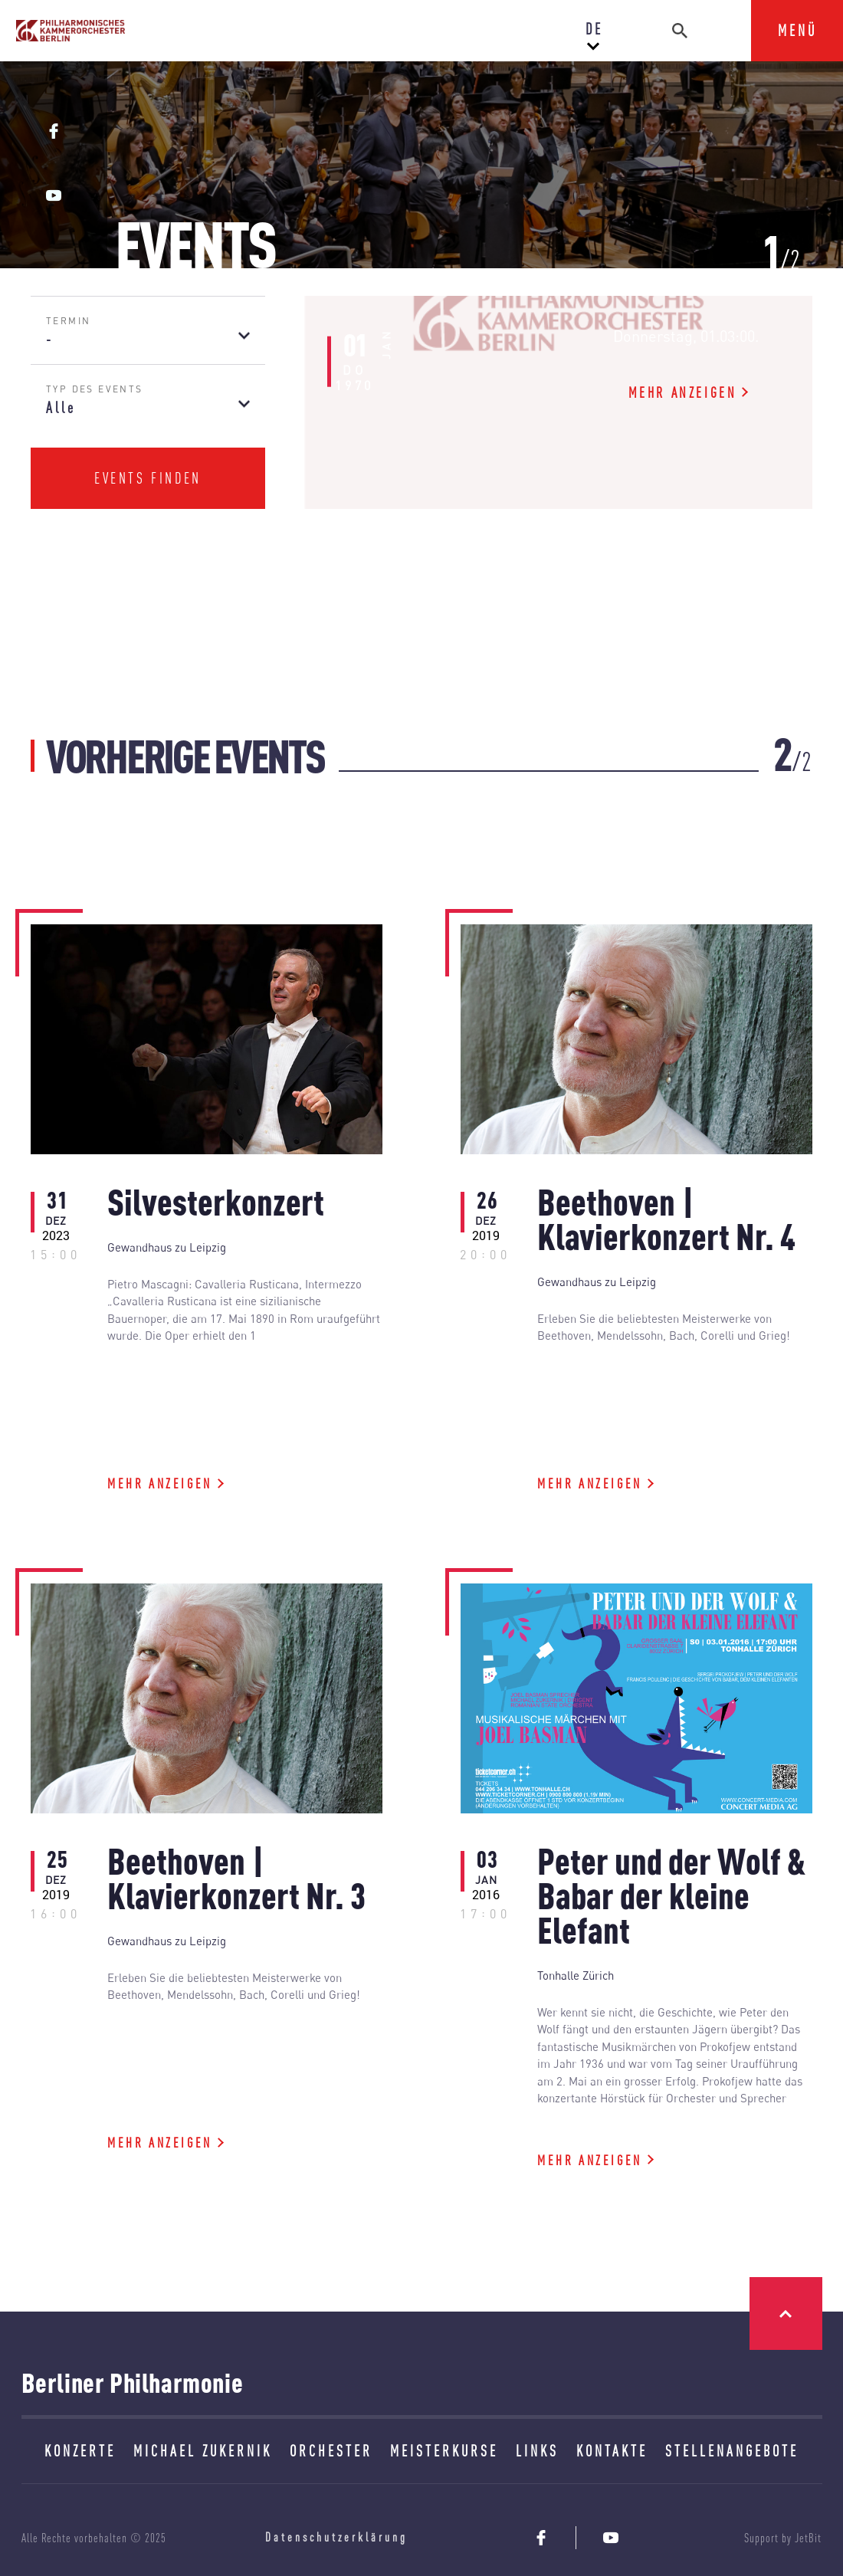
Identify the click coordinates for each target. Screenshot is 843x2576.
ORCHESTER (331, 2451)
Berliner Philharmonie (132, 2382)
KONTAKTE (612, 2451)
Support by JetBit (783, 2538)
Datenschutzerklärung (336, 2537)
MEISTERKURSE (444, 2451)
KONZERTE (80, 2451)
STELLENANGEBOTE (732, 2451)
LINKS (537, 2451)
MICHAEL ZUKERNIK (202, 2451)
